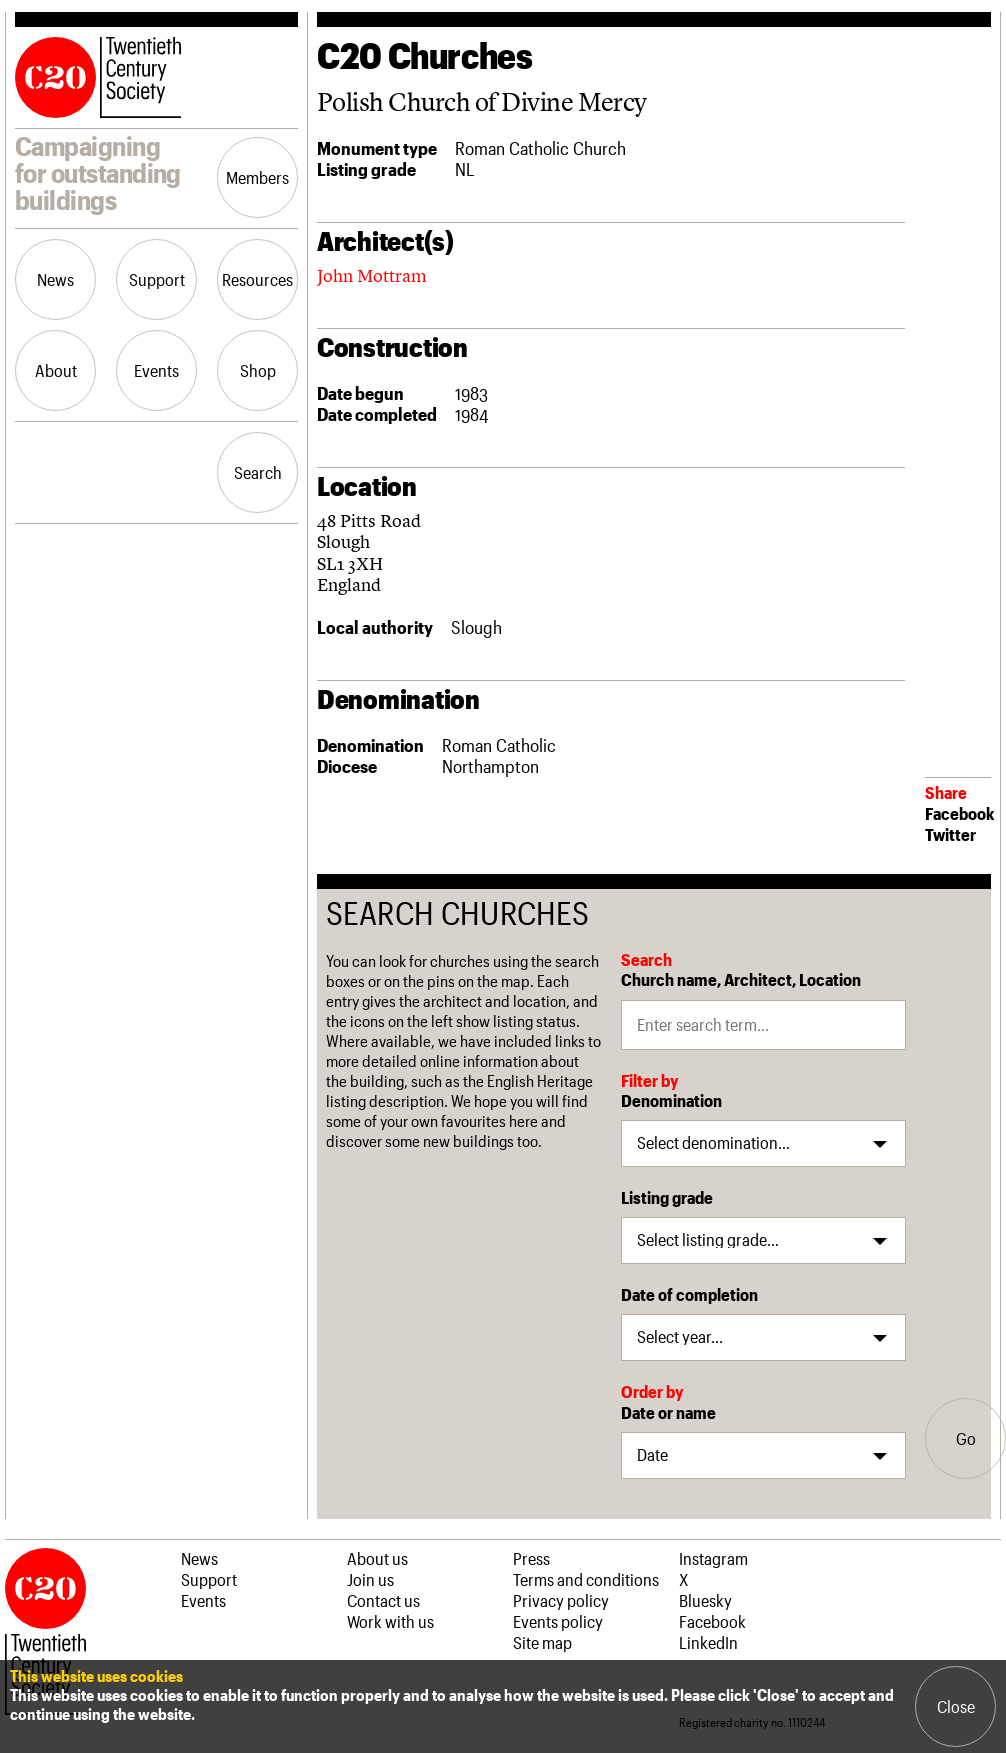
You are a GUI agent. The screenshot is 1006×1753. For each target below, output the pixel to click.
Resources (257, 279)
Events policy (558, 1621)
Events (156, 370)
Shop (258, 370)
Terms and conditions (586, 1579)
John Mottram (372, 275)
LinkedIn (708, 1642)
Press (531, 1558)
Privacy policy (561, 1600)
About (56, 370)
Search (258, 472)
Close (956, 1706)
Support (157, 279)
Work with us (390, 1621)
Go (966, 1438)
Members (257, 177)
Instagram (713, 1558)
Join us (370, 1579)
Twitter (950, 834)
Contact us (383, 1600)
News (55, 279)
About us (377, 1558)
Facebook (959, 813)
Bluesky (705, 1600)
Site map (542, 1642)
